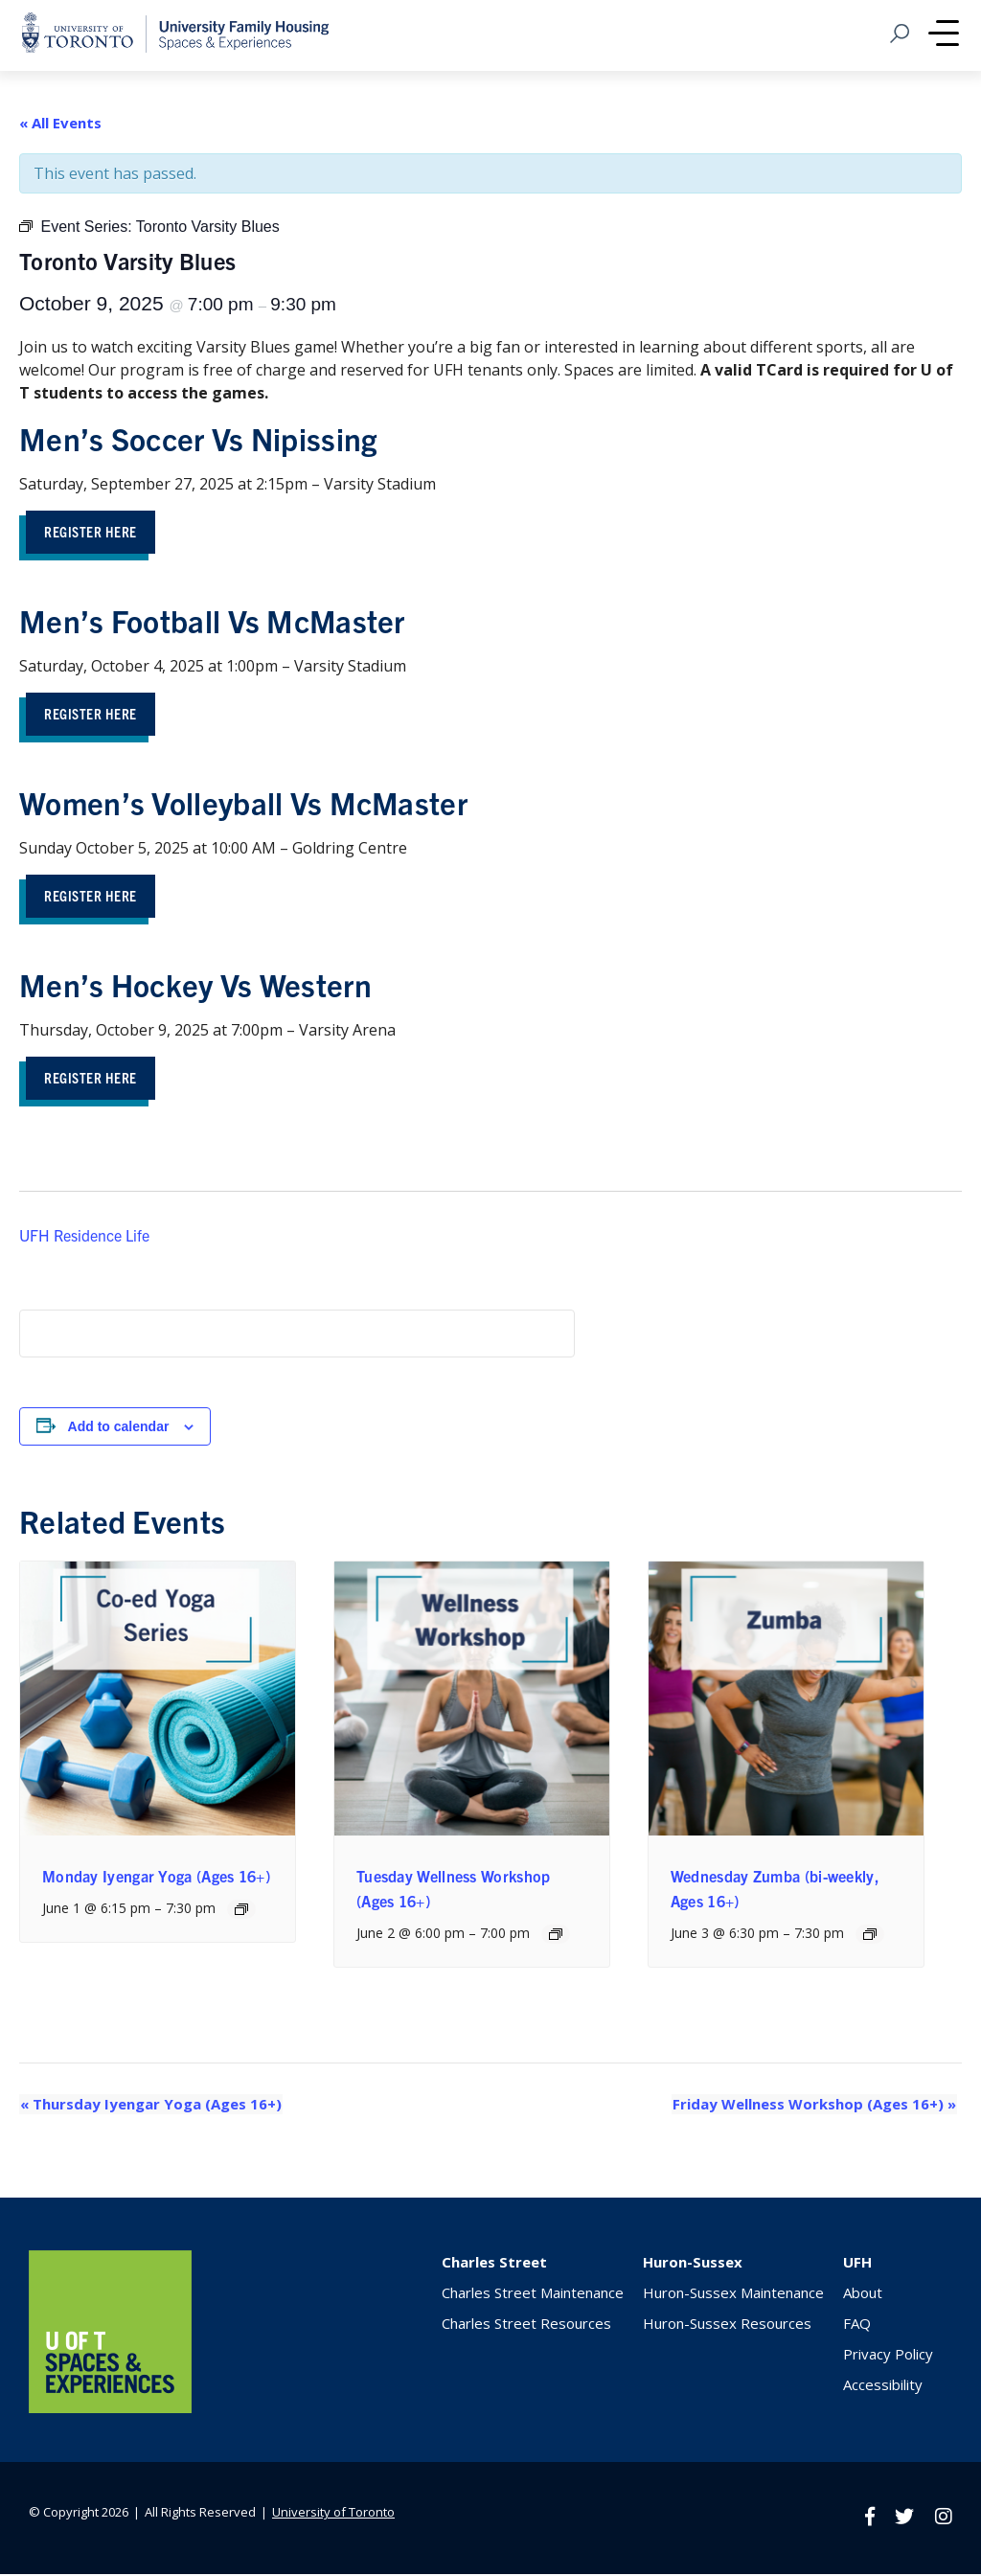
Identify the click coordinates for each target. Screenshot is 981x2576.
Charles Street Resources (526, 2326)
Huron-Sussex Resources (727, 2326)
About (862, 2295)
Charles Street (494, 2264)
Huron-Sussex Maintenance (733, 2295)
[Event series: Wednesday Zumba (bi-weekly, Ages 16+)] (870, 1938)
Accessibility (883, 2387)
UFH (857, 2264)
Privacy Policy (888, 2356)
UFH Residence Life (84, 1237)
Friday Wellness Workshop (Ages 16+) (815, 2107)
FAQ (857, 2326)
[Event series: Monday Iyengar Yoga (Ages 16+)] (241, 1912)
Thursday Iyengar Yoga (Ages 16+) (150, 2107)
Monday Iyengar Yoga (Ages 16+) (156, 1878)
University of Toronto (333, 2514)
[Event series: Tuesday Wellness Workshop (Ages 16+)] (555, 1938)
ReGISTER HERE (93, 1080)
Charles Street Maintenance (533, 2295)
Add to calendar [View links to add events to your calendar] (119, 1429)
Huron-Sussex (692, 2264)
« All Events (60, 122)
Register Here (93, 531)
